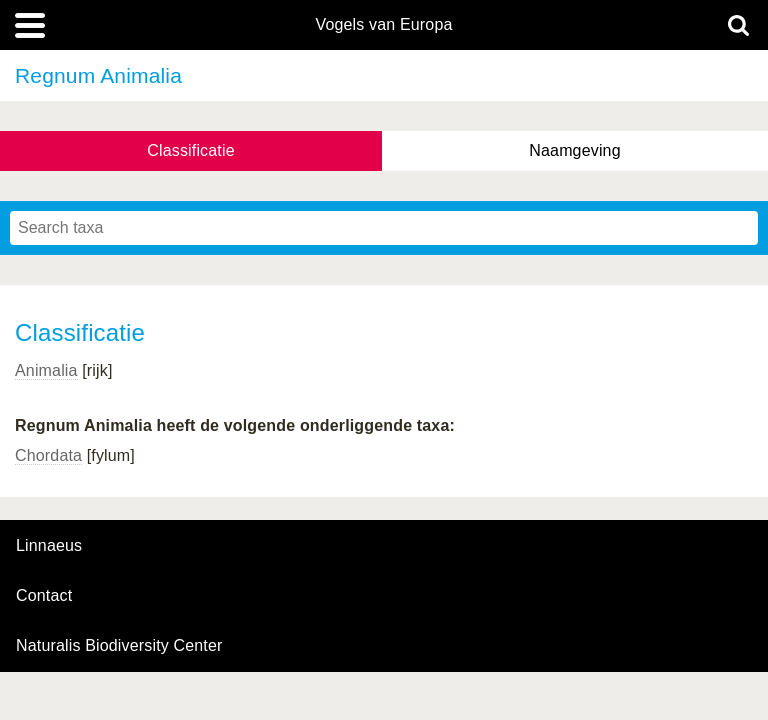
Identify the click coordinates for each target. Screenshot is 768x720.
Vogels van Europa (383, 25)
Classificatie (190, 150)
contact (44, 595)
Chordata (48, 455)
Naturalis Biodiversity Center (119, 646)
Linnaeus (49, 546)
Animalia (46, 370)
